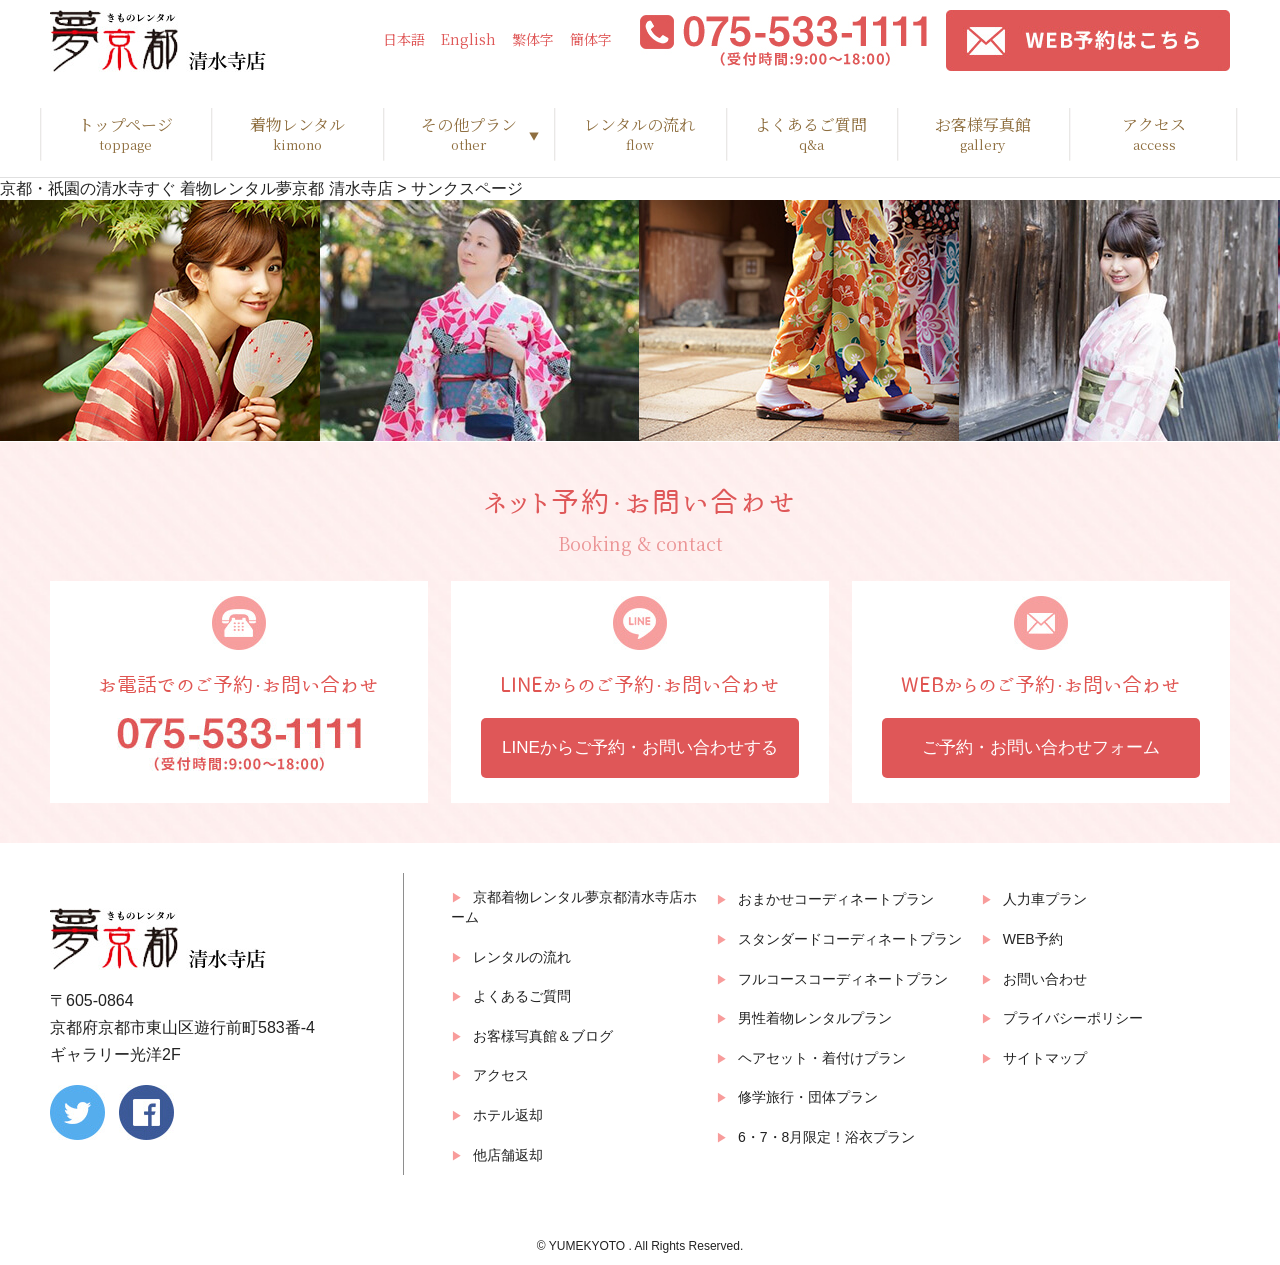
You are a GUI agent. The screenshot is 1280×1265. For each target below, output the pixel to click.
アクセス (1154, 134)
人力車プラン (1045, 899)
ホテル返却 (508, 1115)
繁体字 (533, 39)
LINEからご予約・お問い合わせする (640, 747)
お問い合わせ (1045, 979)
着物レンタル (296, 134)
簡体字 (591, 39)
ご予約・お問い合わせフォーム (1041, 747)
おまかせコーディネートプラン (836, 899)
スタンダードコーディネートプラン (850, 939)
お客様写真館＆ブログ (543, 1036)
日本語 (404, 39)
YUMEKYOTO (589, 1246)
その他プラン (468, 134)
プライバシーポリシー (1073, 1018)
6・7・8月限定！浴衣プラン (826, 1137)
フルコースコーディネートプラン (843, 979)
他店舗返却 (508, 1155)
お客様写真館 (982, 134)
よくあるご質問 (811, 134)
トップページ (125, 134)
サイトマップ (1045, 1058)
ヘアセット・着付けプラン (822, 1058)
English (468, 39)
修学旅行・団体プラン (808, 1097)
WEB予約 (1033, 939)
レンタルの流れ (639, 134)
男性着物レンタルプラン (815, 1018)
